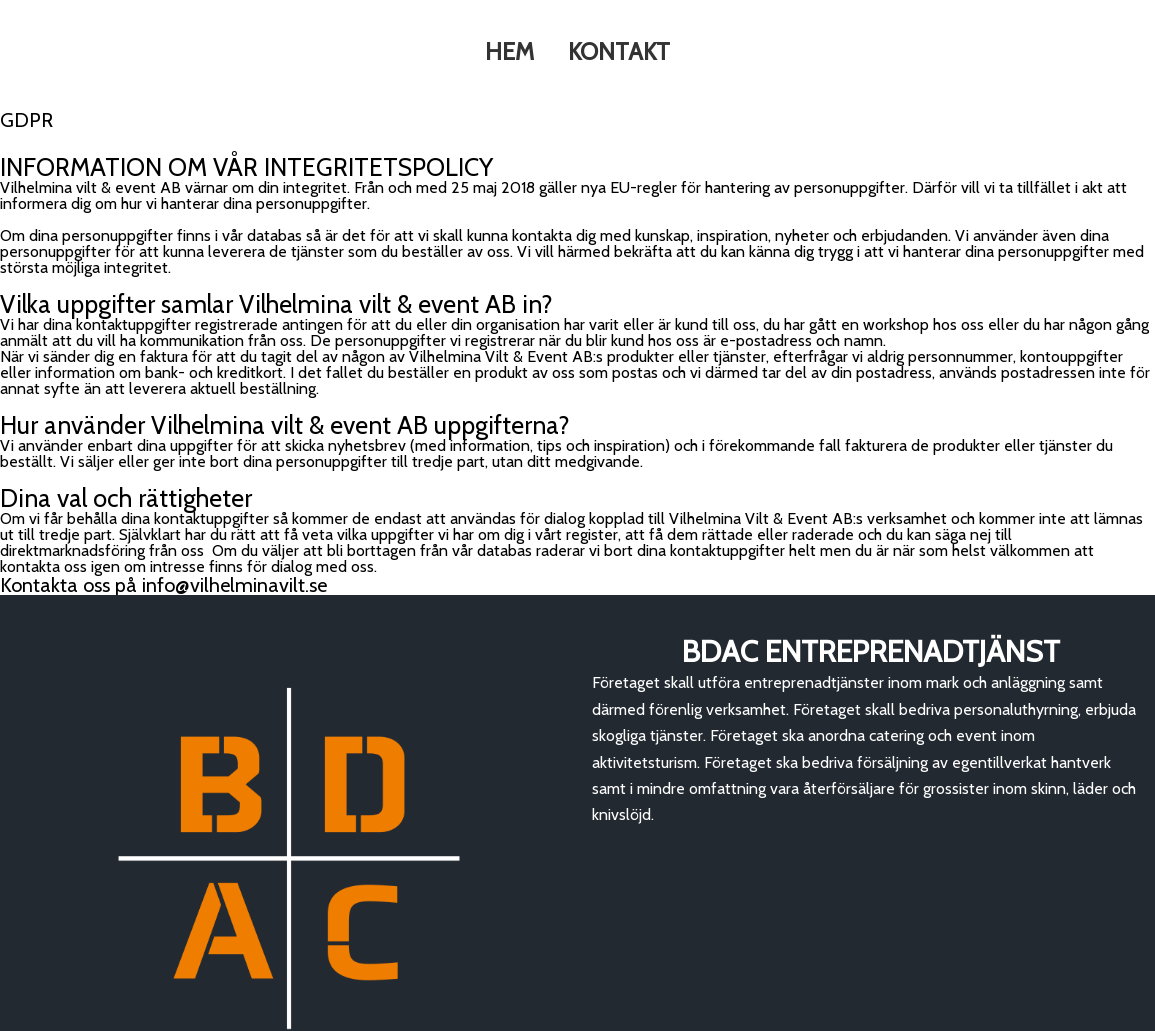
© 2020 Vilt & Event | (83, 1013)
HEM (509, 52)
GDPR (793, 1012)
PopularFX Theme (211, 1013)
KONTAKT (620, 52)
